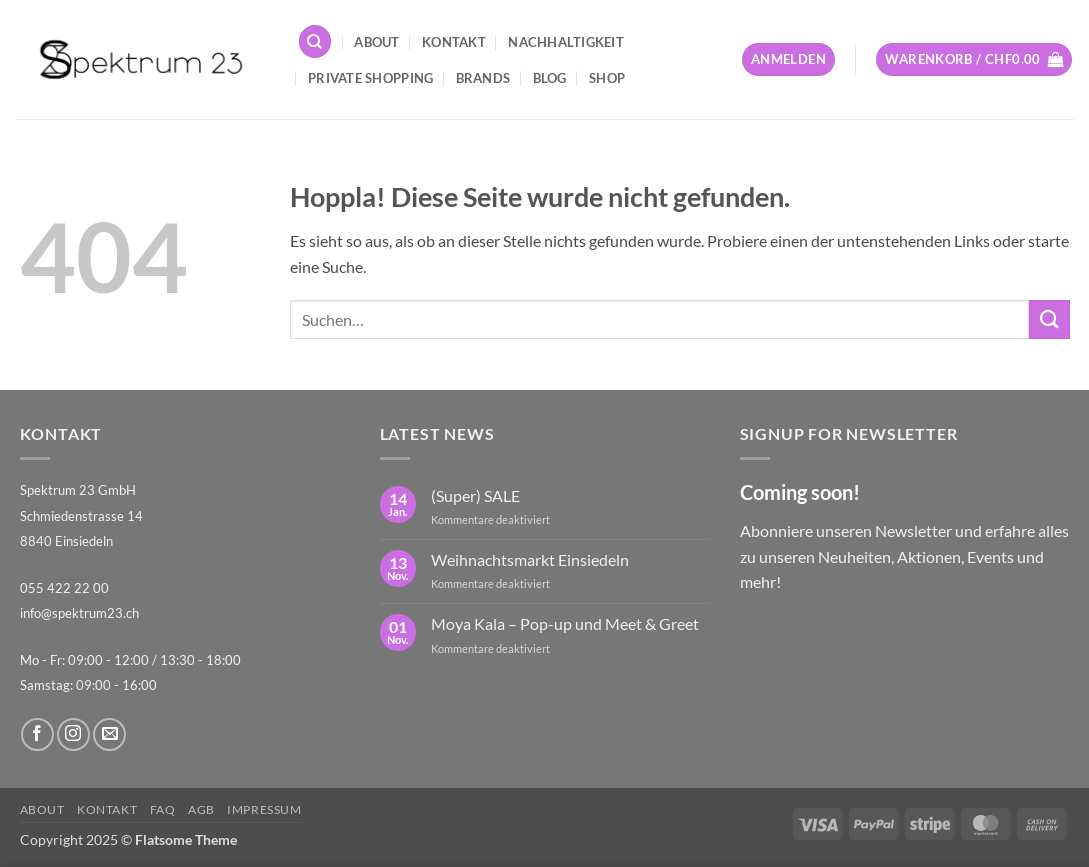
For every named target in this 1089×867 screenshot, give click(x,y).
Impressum (264, 809)
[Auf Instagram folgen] (73, 734)
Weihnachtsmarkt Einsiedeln (530, 559)
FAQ (163, 809)
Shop (607, 78)
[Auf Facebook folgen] (37, 734)
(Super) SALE (475, 495)
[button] (788, 59)
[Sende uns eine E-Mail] (109, 734)
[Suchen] (315, 41)
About (376, 42)
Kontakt (454, 42)
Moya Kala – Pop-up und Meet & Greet (565, 623)
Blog (550, 78)
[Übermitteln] (1049, 319)
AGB (201, 809)
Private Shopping (370, 78)
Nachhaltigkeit (566, 42)
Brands (483, 78)
